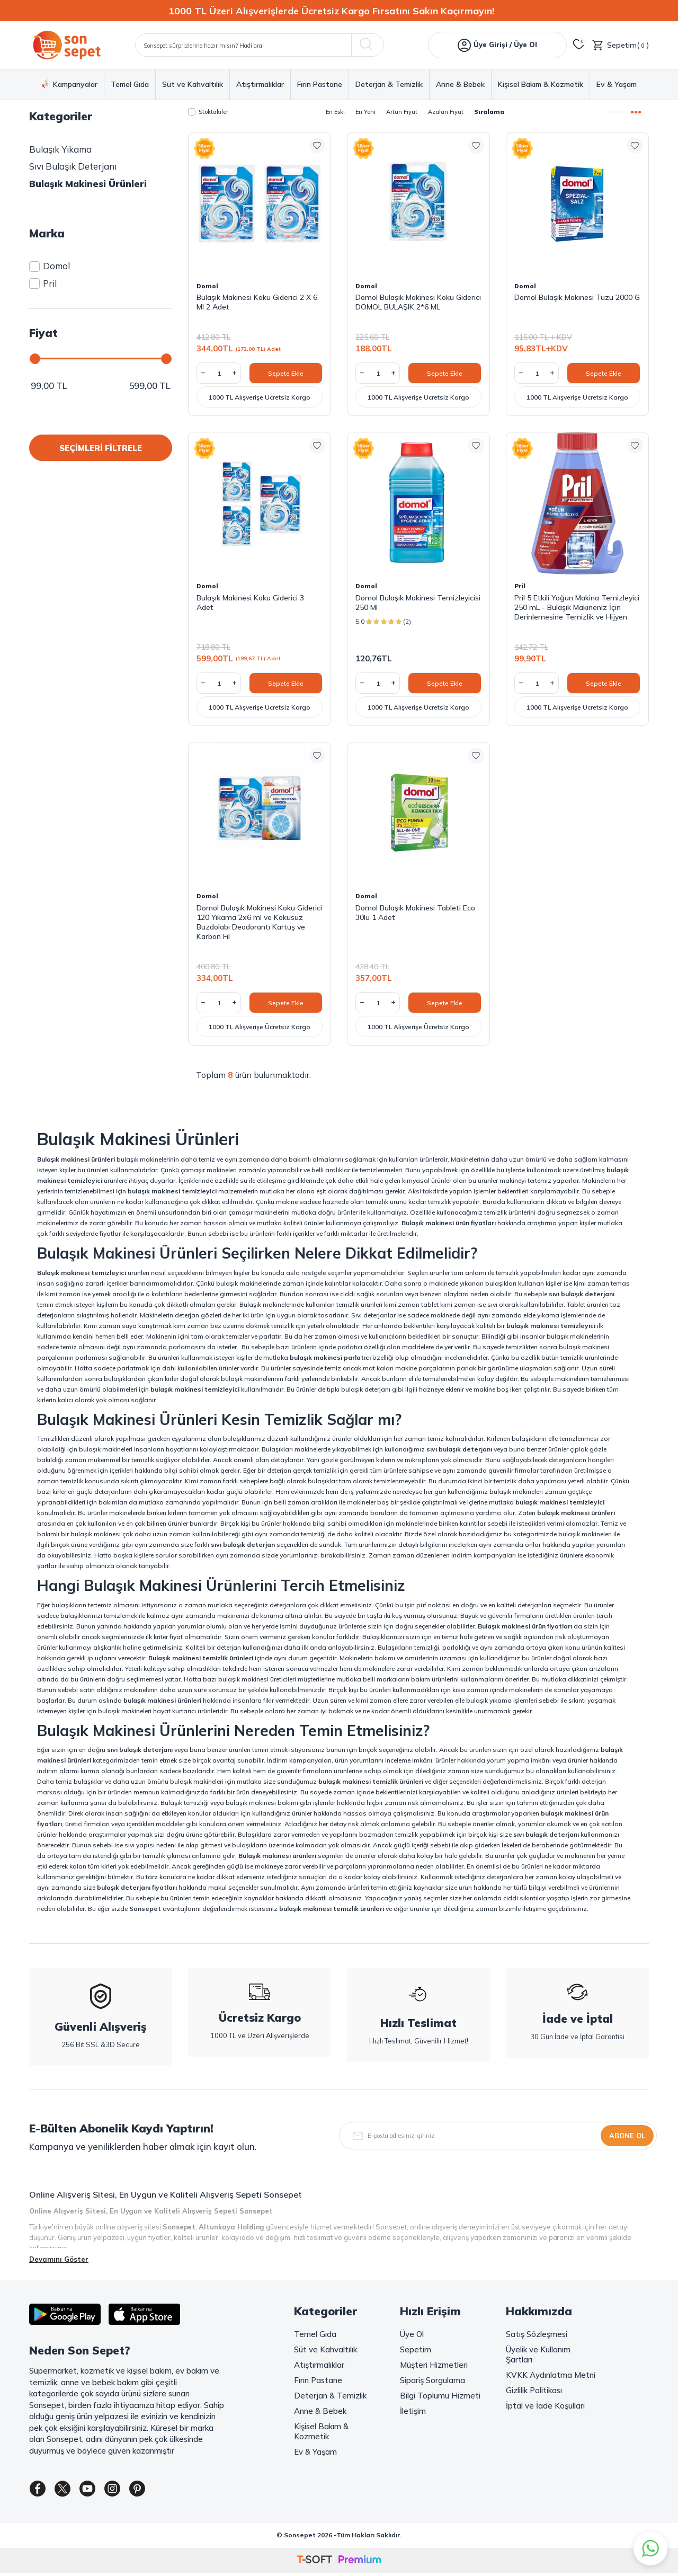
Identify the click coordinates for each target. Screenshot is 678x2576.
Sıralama (489, 112)
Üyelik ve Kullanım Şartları (538, 2354)
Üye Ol (412, 2334)
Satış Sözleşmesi (536, 2334)
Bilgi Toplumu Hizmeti (440, 2396)
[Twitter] (68, 2490)
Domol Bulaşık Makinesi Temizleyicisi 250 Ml (417, 602)
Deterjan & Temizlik (389, 84)
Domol (49, 265)
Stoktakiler (208, 112)
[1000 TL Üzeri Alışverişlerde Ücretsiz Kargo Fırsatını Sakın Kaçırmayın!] (339, 11)
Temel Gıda (130, 84)
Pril (43, 283)
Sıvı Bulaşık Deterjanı (73, 166)
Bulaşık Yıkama (60, 149)
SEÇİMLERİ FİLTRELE (100, 448)
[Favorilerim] (579, 45)
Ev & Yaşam (616, 84)
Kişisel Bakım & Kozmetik (540, 84)
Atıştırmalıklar (260, 84)
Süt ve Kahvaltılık (192, 84)
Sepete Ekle (286, 373)
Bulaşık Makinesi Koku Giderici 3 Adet (250, 602)
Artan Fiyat (401, 112)
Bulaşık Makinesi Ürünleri (88, 183)
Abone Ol (627, 2135)
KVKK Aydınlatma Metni (550, 2375)
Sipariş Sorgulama (432, 2380)
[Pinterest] (156, 2490)
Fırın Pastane (319, 84)
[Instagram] (127, 2490)
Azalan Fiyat (445, 112)
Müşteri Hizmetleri (434, 2365)
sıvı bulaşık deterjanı (581, 1294)
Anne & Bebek (460, 84)
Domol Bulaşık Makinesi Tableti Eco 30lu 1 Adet (415, 912)
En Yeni (365, 112)
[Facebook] (39, 2490)
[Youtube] (98, 2490)
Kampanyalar (69, 84)
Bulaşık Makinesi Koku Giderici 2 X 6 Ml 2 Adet (257, 302)
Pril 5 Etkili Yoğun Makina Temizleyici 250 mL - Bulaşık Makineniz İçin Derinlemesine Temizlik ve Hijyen (576, 607)
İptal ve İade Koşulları (545, 2406)
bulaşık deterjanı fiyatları (137, 1887)
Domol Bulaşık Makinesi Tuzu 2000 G (577, 297)
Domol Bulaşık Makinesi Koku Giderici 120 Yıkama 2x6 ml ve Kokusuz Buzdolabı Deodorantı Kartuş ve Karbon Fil (259, 922)
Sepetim (415, 2349)
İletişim (413, 2411)
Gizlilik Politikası (534, 2390)
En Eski (335, 112)
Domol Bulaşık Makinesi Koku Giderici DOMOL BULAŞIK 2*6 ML (418, 302)
